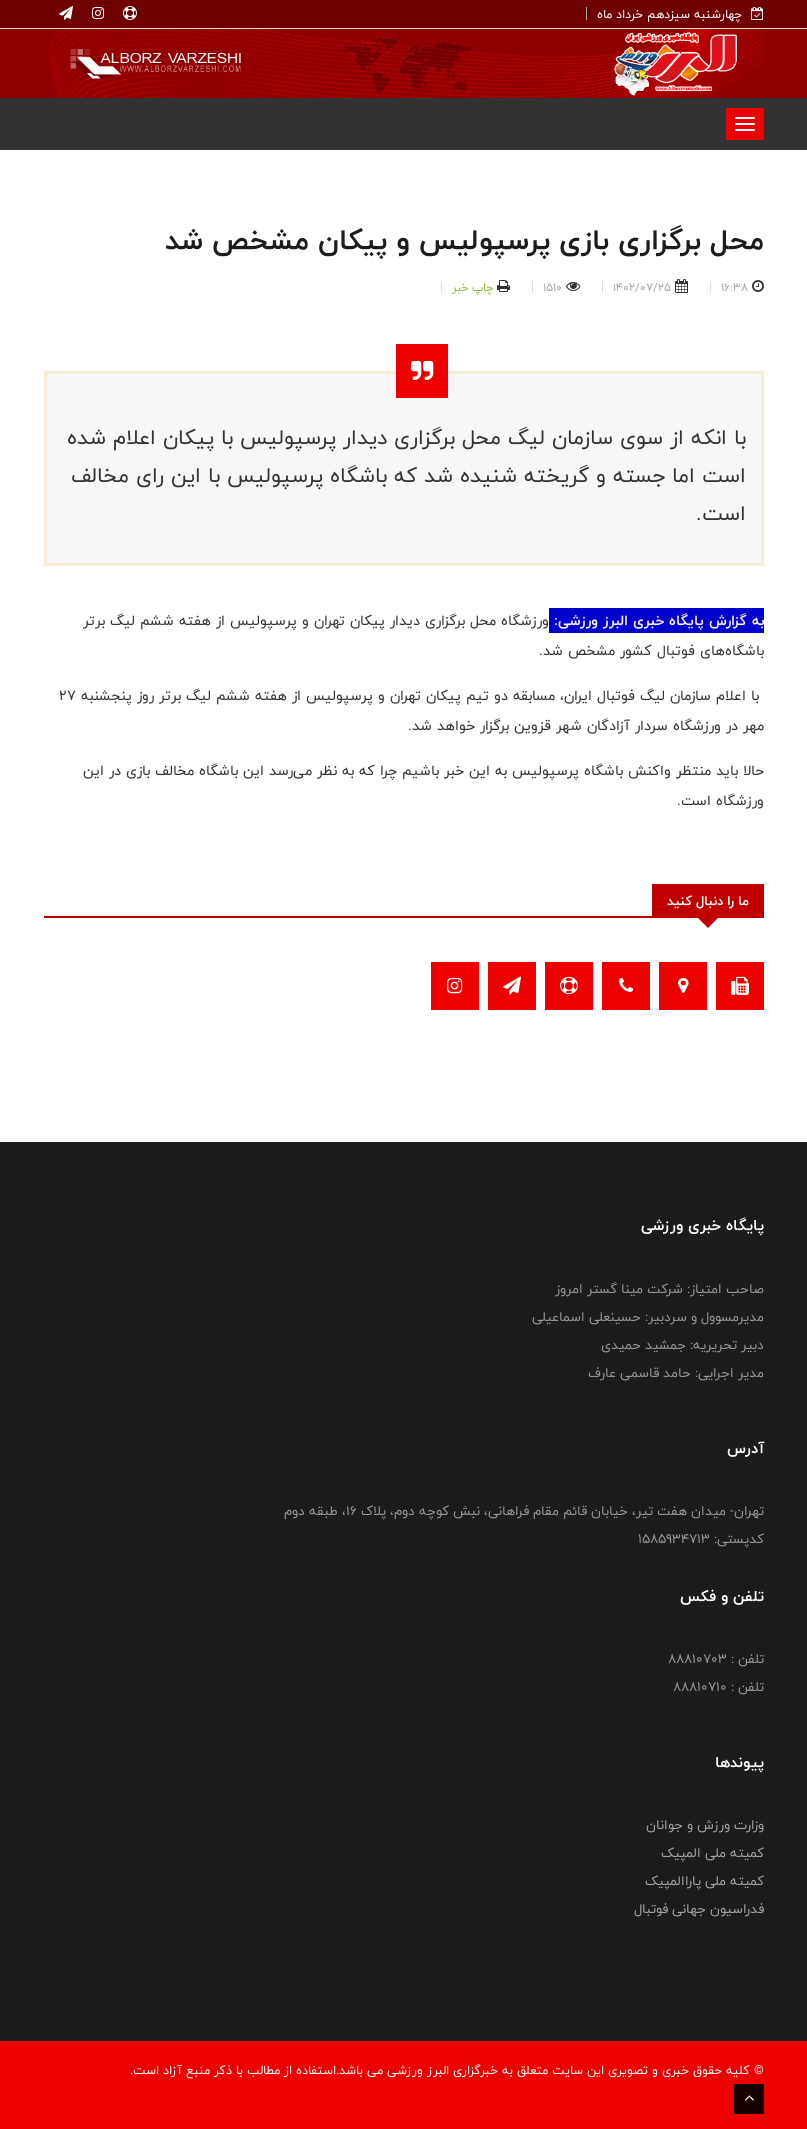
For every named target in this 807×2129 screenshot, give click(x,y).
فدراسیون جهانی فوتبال (699, 1909)
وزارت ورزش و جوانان (705, 1825)
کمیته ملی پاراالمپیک (704, 1881)
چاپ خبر (472, 287)
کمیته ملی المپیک (712, 1853)
